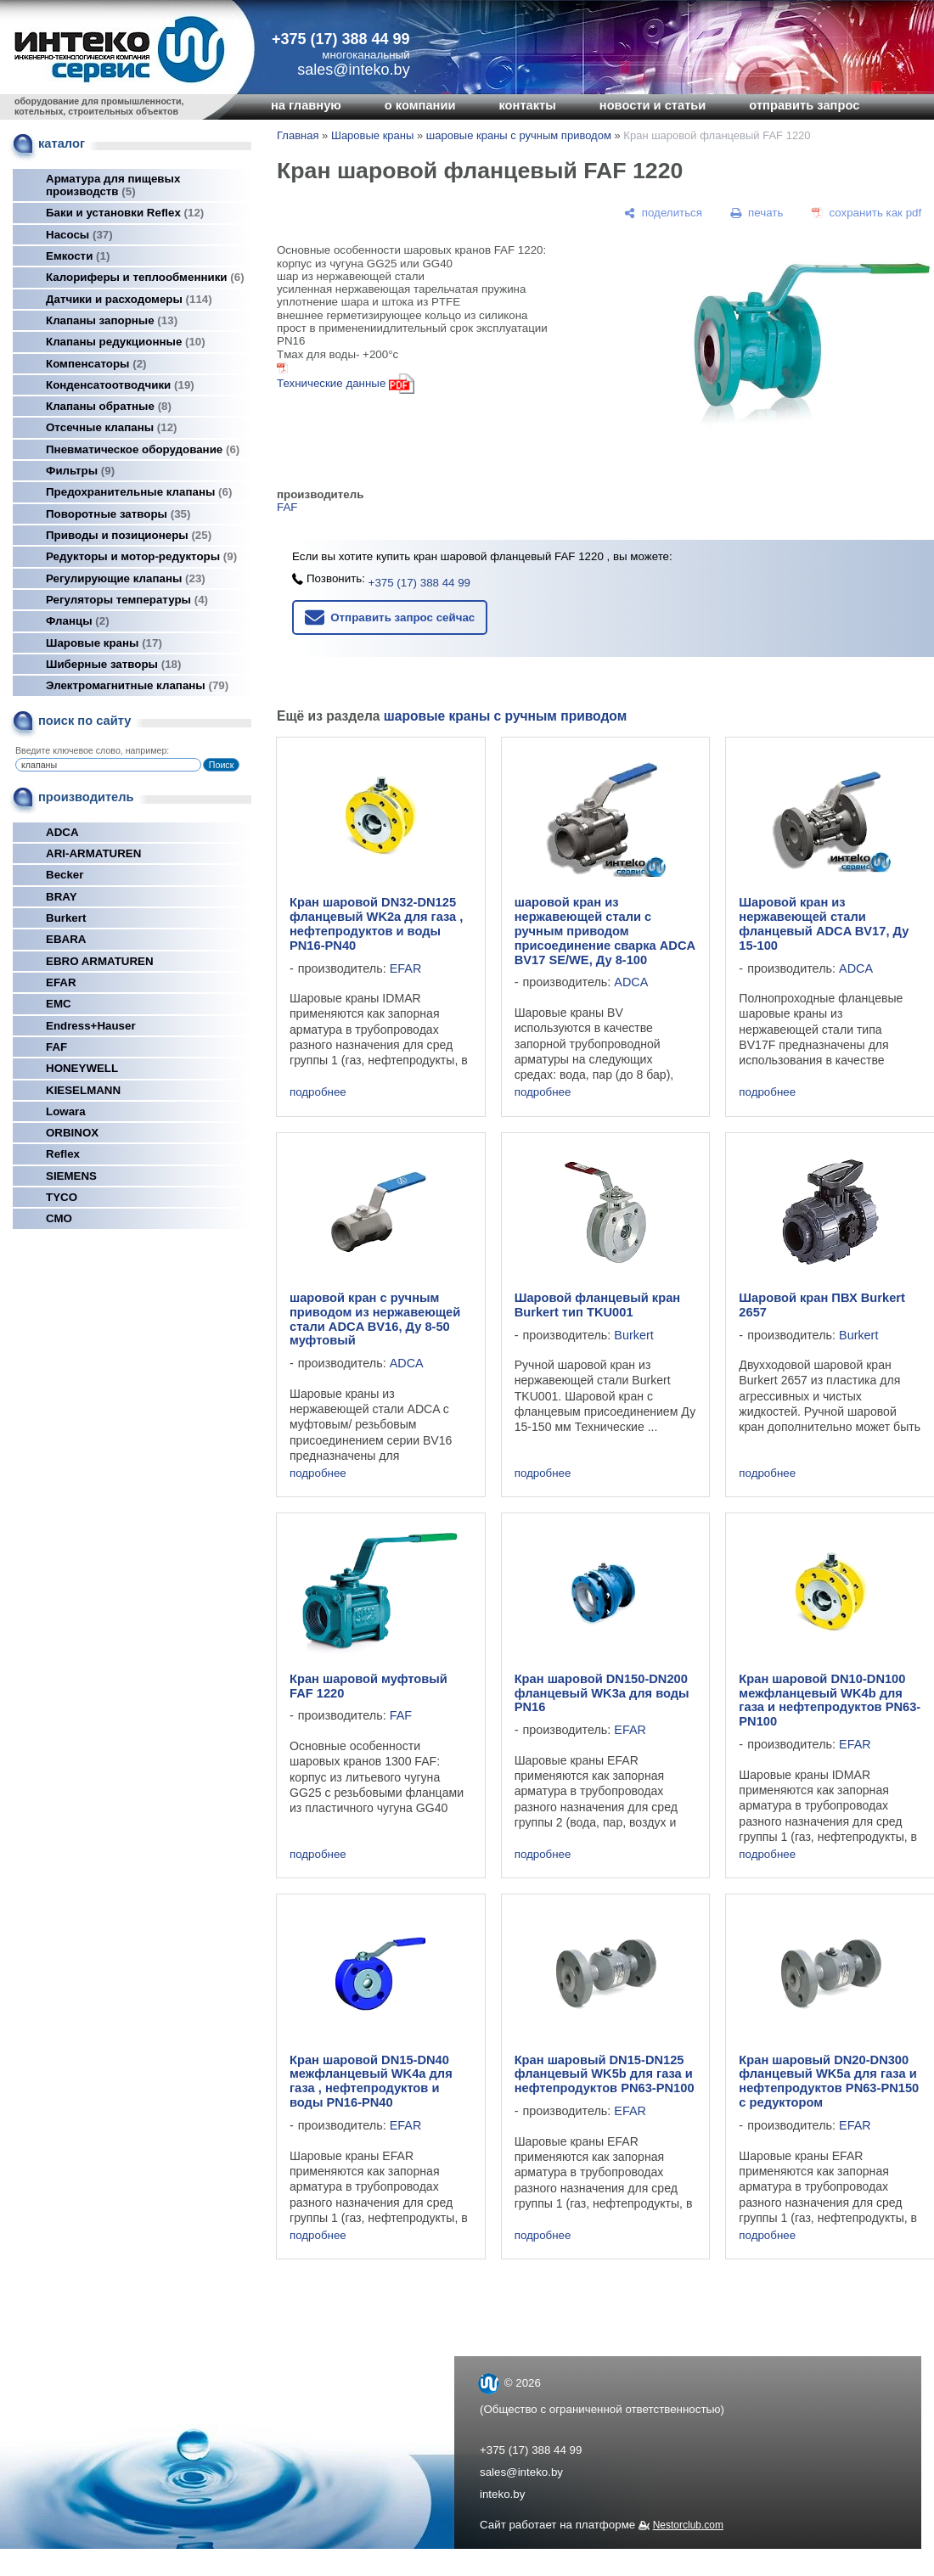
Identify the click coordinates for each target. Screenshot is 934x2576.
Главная (297, 135)
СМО (59, 1218)
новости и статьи (652, 105)
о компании (420, 105)
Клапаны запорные (111, 320)
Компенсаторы (96, 363)
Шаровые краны (104, 643)
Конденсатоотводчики (120, 385)
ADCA (62, 832)
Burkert (66, 918)
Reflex (63, 1154)
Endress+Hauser (91, 1025)
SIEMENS (71, 1176)
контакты (526, 105)
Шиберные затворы (113, 664)
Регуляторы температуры (127, 599)
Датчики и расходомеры (129, 299)
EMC (58, 1003)
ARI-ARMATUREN (93, 853)
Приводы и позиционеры (128, 535)
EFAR (61, 982)
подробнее (318, 1092)
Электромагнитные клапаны (137, 685)
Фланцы (78, 621)
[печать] (757, 213)
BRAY (61, 896)
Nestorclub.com (688, 2525)
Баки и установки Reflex (125, 212)
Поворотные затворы (118, 514)
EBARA (66, 939)
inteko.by (502, 2494)
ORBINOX (72, 1132)
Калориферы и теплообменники (145, 277)
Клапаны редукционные (125, 341)
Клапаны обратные (109, 406)
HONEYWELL (82, 1068)
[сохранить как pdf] (866, 213)
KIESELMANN (83, 1090)
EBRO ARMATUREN (100, 961)
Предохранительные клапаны (139, 491)
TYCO (61, 1197)
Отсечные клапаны (111, 427)
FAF (56, 1047)
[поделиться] (663, 213)
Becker (64, 874)
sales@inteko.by (521, 2472)
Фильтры (80, 470)
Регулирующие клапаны (125, 578)
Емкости (78, 256)
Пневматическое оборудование (142, 449)
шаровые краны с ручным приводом (518, 135)
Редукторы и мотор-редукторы (141, 556)
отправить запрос (804, 105)
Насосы (79, 234)
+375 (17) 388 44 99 (341, 39)
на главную (306, 105)
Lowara (66, 1111)
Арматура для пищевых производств (113, 185)
